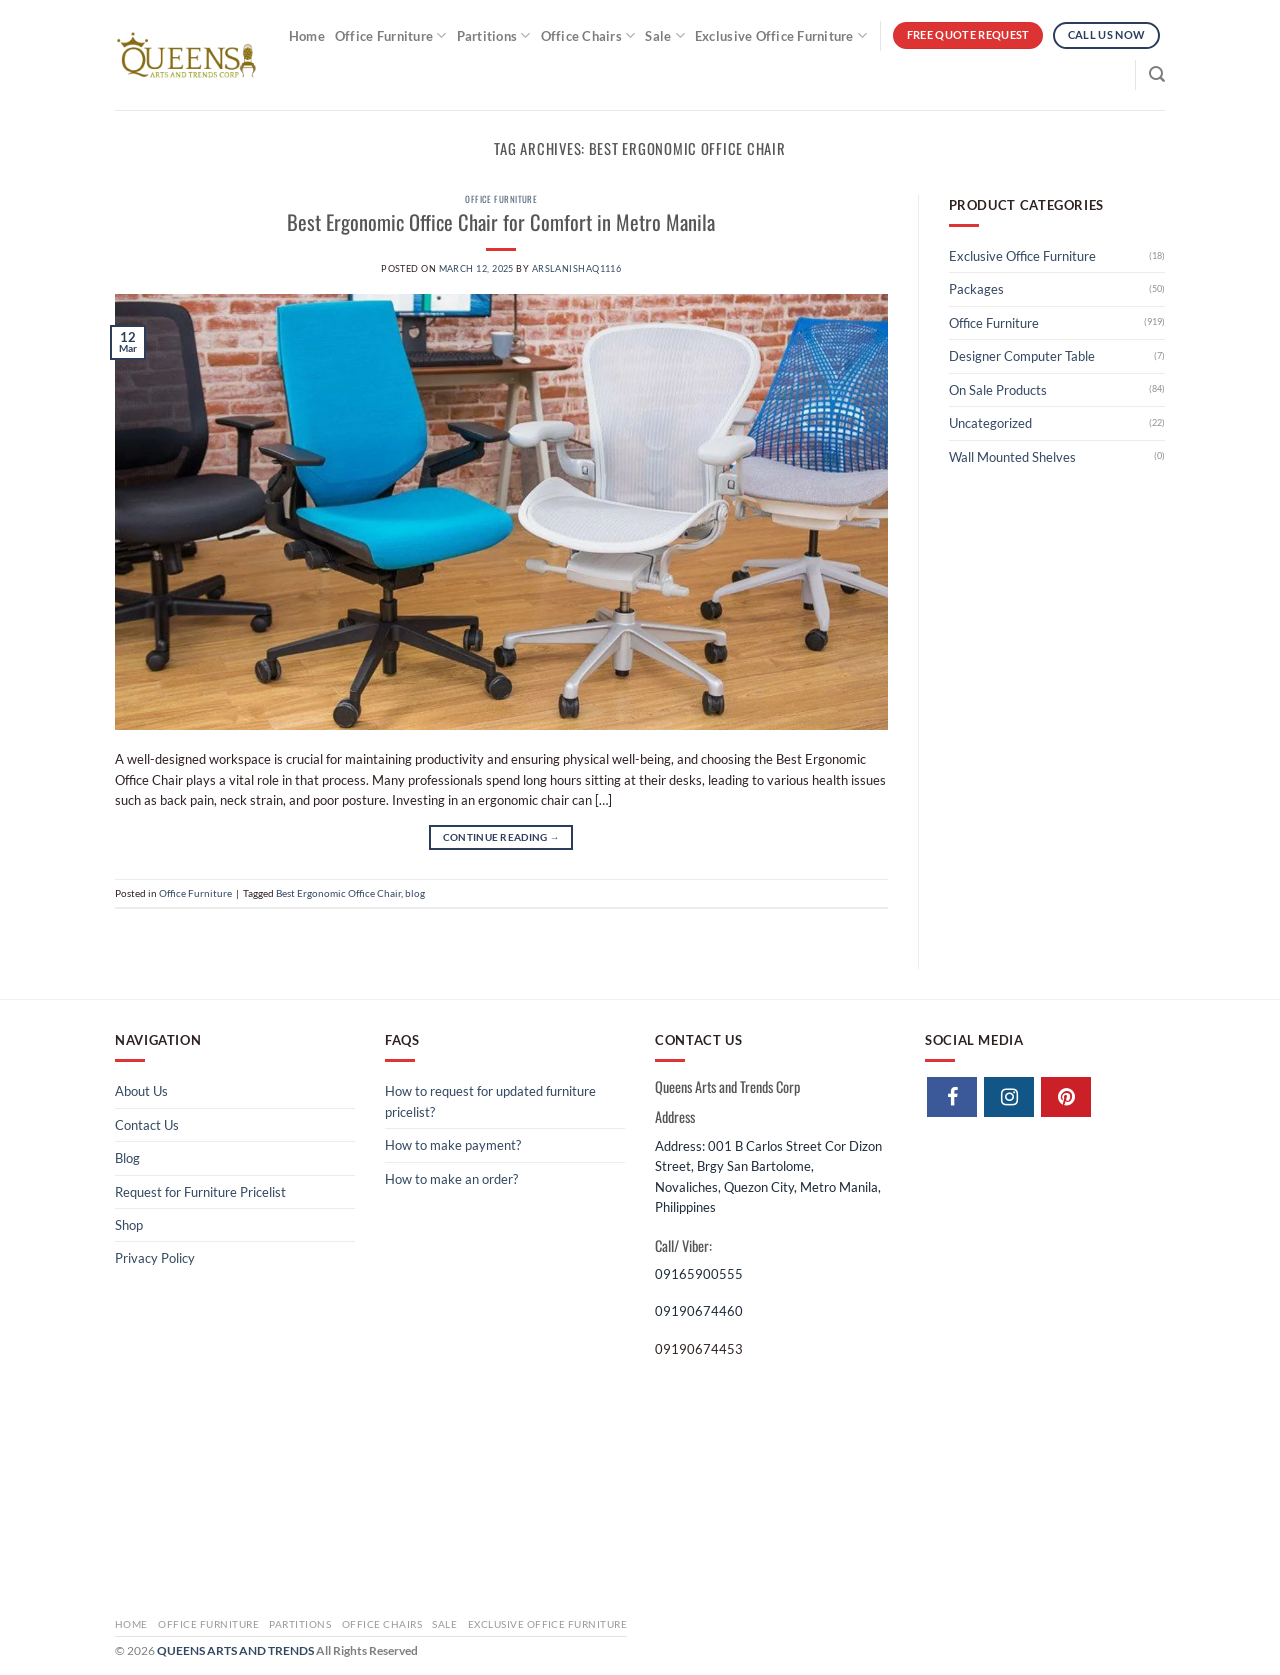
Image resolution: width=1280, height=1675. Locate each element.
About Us (141, 1091)
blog (415, 893)
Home (307, 36)
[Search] (1157, 74)
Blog (127, 1158)
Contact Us (147, 1125)
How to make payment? (453, 1145)
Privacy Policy (155, 1258)
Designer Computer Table (1022, 356)
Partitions (494, 35)
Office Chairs (588, 35)
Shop (129, 1225)
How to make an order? (451, 1179)
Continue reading (501, 837)
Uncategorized (990, 423)
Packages (976, 289)
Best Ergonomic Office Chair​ (338, 893)
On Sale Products (998, 390)
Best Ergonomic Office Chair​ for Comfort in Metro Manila (501, 222)
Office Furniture (391, 35)
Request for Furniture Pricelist (200, 1192)
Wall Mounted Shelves (1012, 457)
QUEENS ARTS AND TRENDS (235, 1650)
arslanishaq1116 (577, 268)
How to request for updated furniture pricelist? (490, 1101)
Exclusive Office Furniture (781, 35)
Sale (665, 35)
